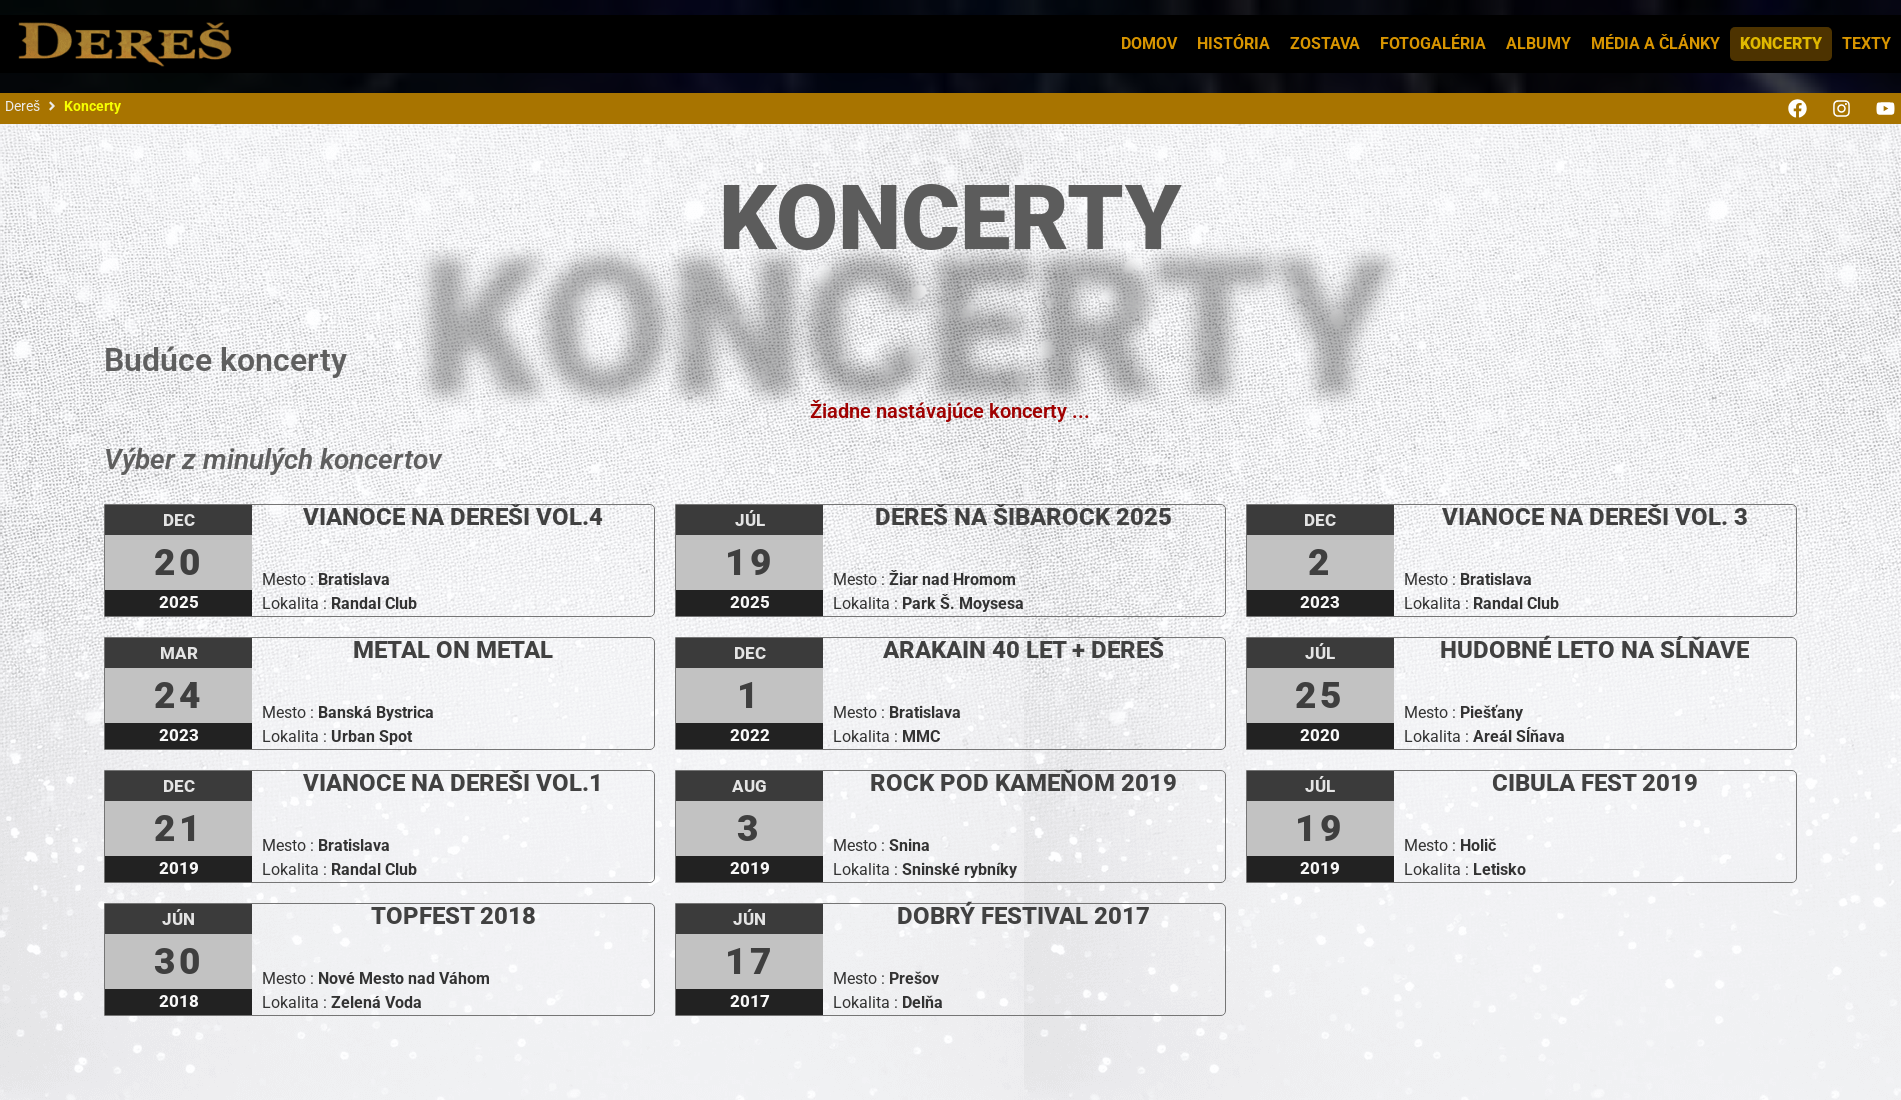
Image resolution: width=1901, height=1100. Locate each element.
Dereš (22, 106)
